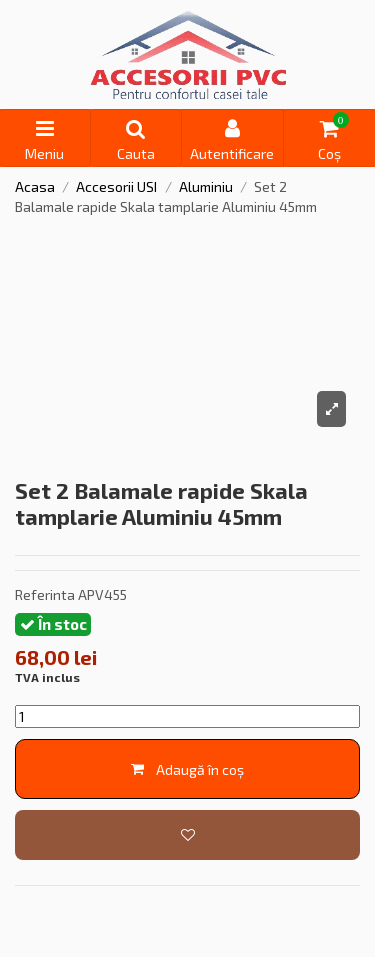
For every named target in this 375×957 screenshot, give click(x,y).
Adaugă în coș (187, 769)
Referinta (45, 594)
